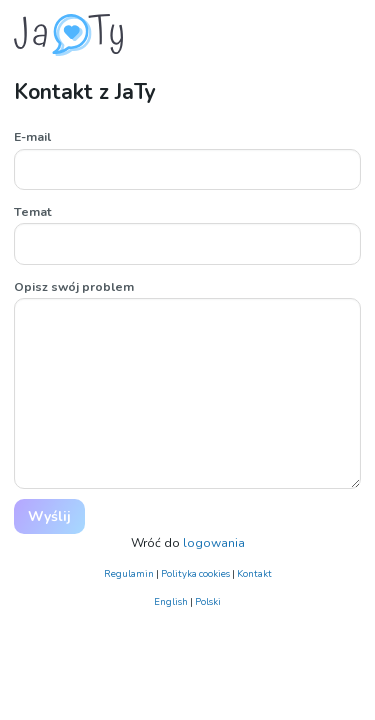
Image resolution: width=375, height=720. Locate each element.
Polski (208, 601)
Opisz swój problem (74, 287)
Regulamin (129, 573)
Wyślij (49, 516)
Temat (33, 212)
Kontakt (254, 573)
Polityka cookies (195, 573)
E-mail (32, 137)
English (171, 601)
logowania (214, 543)
